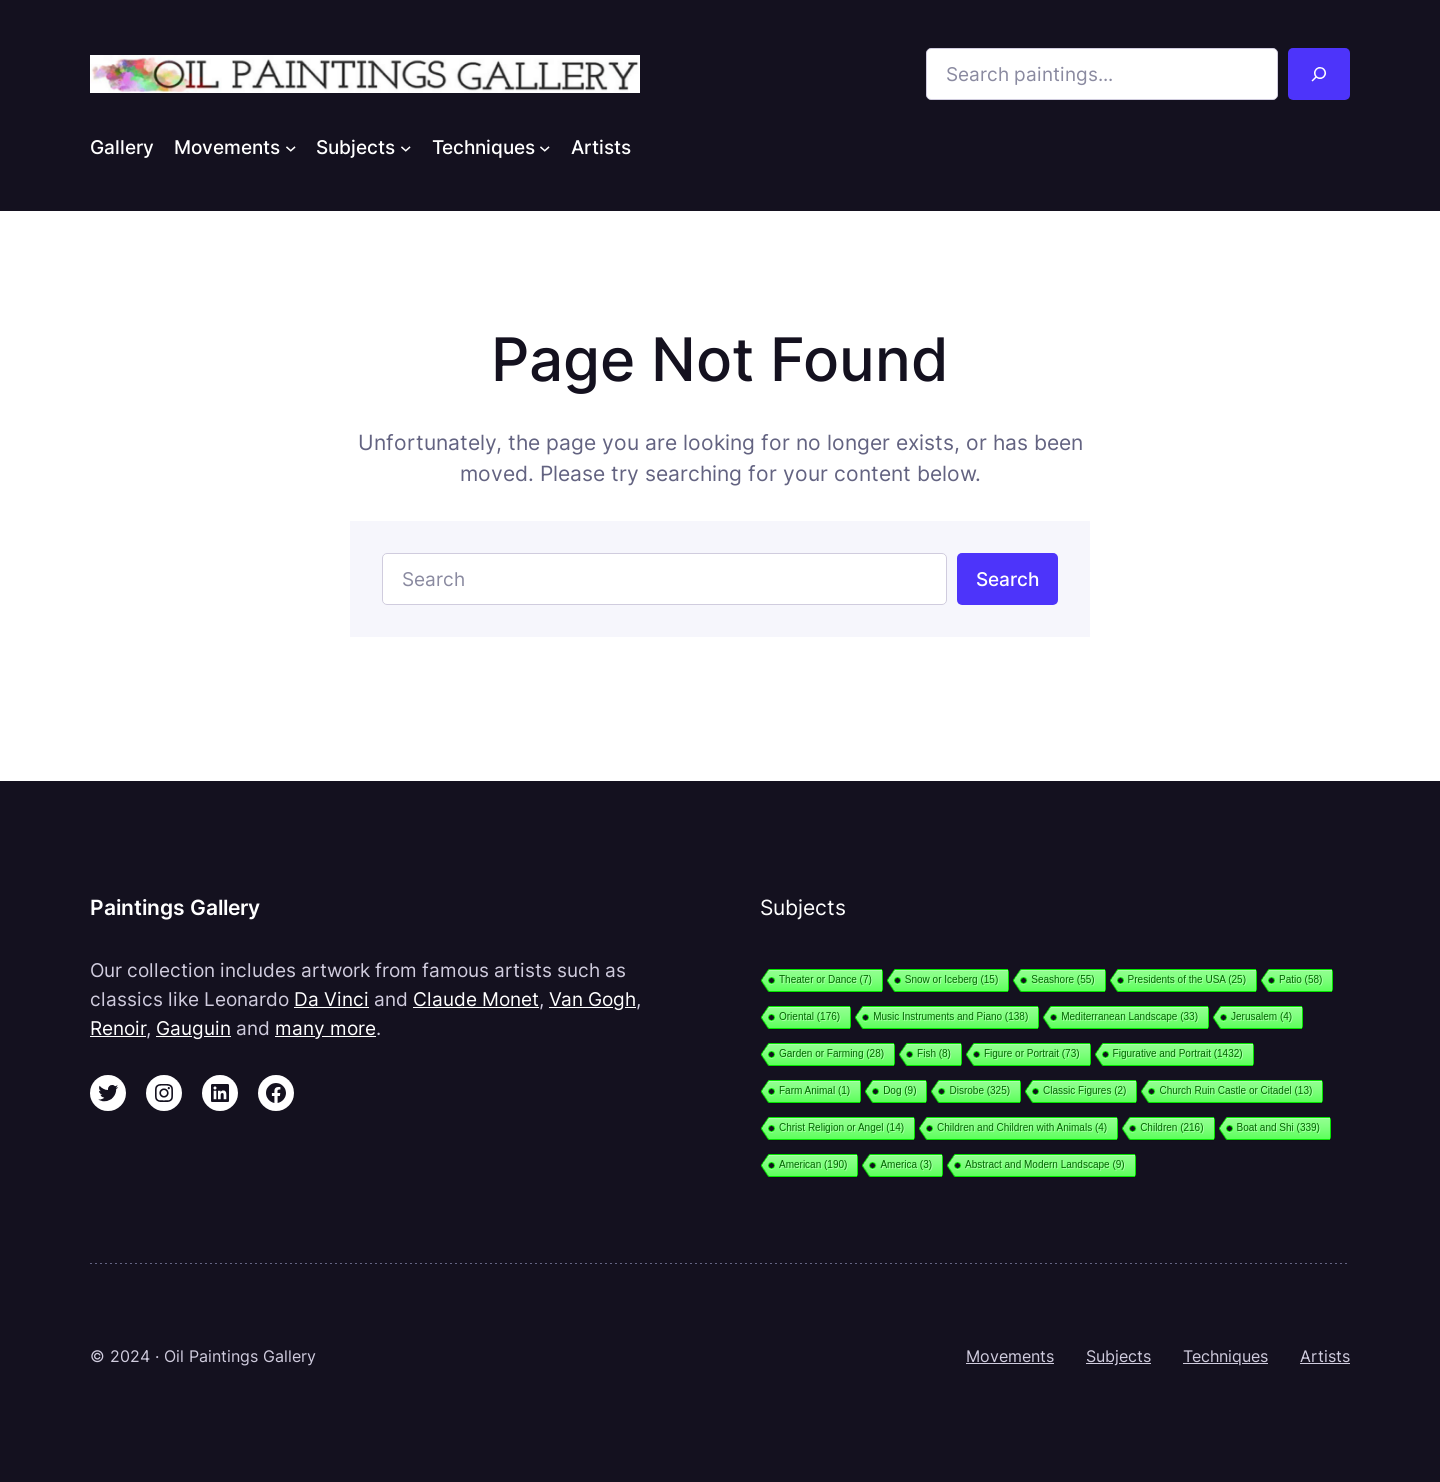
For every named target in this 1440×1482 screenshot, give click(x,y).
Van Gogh (592, 999)
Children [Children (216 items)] (1171, 1127)
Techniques (1225, 1356)
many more (325, 1028)
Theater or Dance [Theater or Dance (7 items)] (825, 979)
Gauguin (193, 1028)
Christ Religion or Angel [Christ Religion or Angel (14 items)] (841, 1127)
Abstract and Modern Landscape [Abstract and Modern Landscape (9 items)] (1045, 1164)
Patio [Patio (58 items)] (1300, 979)
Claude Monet (476, 999)
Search (1007, 579)
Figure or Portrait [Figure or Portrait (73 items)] (1032, 1053)
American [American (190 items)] (813, 1164)
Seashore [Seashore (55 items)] (1062, 979)
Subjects (1118, 1356)
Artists (1325, 1356)
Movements (1010, 1356)
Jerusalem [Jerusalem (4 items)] (1261, 1016)
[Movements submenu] (291, 147)
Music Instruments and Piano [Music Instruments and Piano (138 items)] (950, 1016)
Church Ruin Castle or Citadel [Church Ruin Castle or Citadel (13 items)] (1235, 1090)
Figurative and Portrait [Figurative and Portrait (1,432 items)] (1178, 1053)
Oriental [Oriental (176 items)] (809, 1016)
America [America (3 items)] (906, 1164)
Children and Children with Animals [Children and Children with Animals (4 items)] (1022, 1127)
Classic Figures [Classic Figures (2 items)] (1084, 1090)
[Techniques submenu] (545, 147)
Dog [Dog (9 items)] (899, 1090)
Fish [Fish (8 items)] (934, 1053)
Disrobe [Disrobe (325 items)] (979, 1090)
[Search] (1319, 74)
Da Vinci (331, 999)
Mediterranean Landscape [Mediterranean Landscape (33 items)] (1129, 1016)
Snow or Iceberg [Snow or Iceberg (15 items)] (951, 979)
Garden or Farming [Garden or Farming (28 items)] (831, 1053)
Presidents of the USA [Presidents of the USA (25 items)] (1187, 979)
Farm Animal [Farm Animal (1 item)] (814, 1090)
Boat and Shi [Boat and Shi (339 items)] (1278, 1127)
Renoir (118, 1028)
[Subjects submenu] (406, 147)
